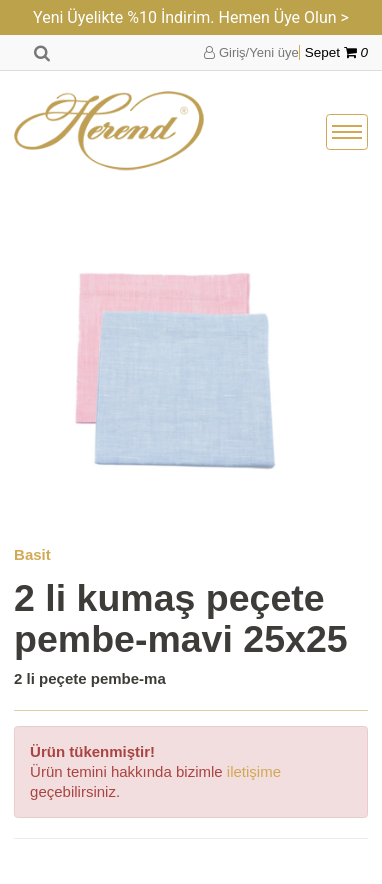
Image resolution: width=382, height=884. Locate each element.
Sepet (336, 52)
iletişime (254, 771)
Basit (32, 554)
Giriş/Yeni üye (251, 52)
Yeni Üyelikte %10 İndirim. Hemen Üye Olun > (191, 17)
